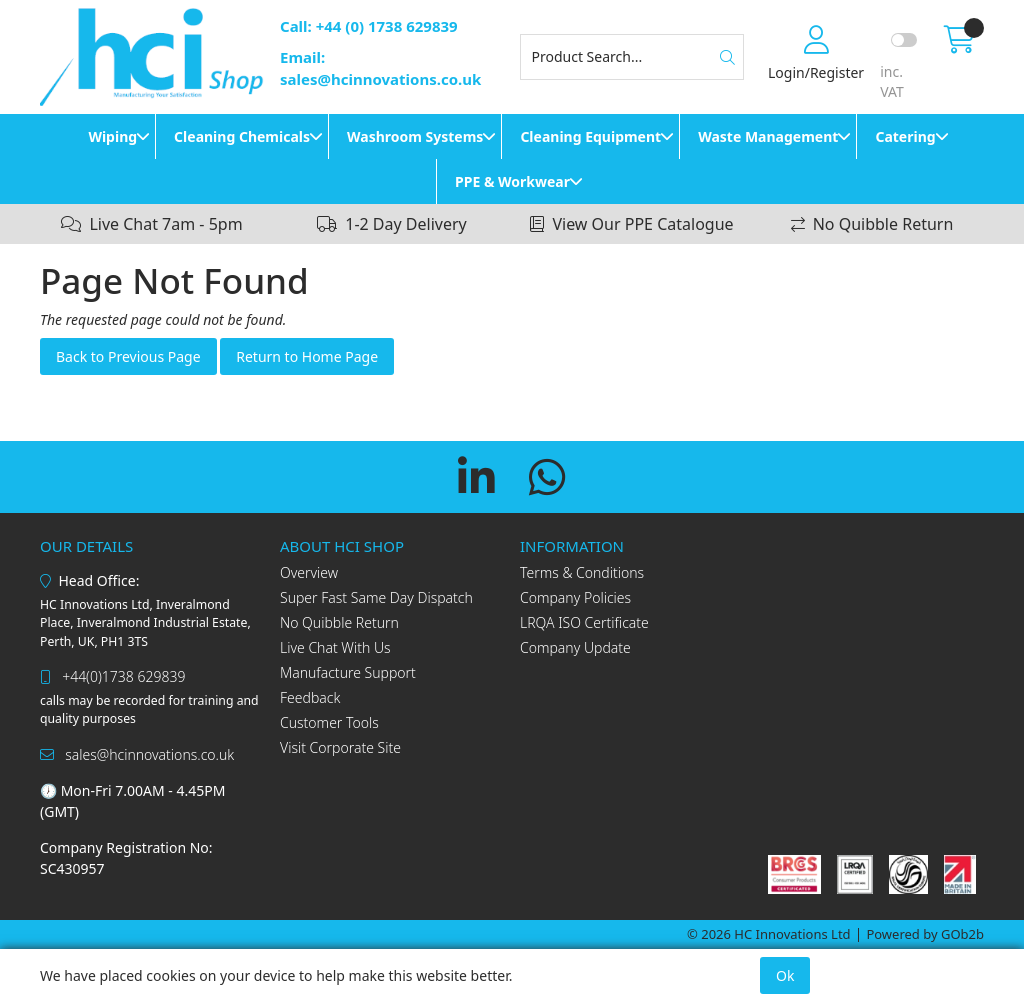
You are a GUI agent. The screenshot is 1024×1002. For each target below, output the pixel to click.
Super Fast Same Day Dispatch (376, 597)
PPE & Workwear (512, 181)
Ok (785, 975)
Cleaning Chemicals (242, 136)
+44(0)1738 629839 (112, 676)
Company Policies (575, 597)
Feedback (310, 697)
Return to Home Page (307, 356)
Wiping (112, 136)
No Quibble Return (339, 622)
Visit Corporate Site (340, 747)
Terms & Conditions (582, 572)
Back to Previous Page (128, 356)
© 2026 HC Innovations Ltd (769, 934)
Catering (905, 136)
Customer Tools (329, 722)
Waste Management (768, 136)
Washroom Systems (415, 136)
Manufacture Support (348, 672)
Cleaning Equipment (590, 136)
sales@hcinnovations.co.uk (137, 754)
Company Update (575, 647)
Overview (309, 572)
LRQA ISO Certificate (584, 622)
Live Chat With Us (335, 647)
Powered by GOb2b (925, 934)
